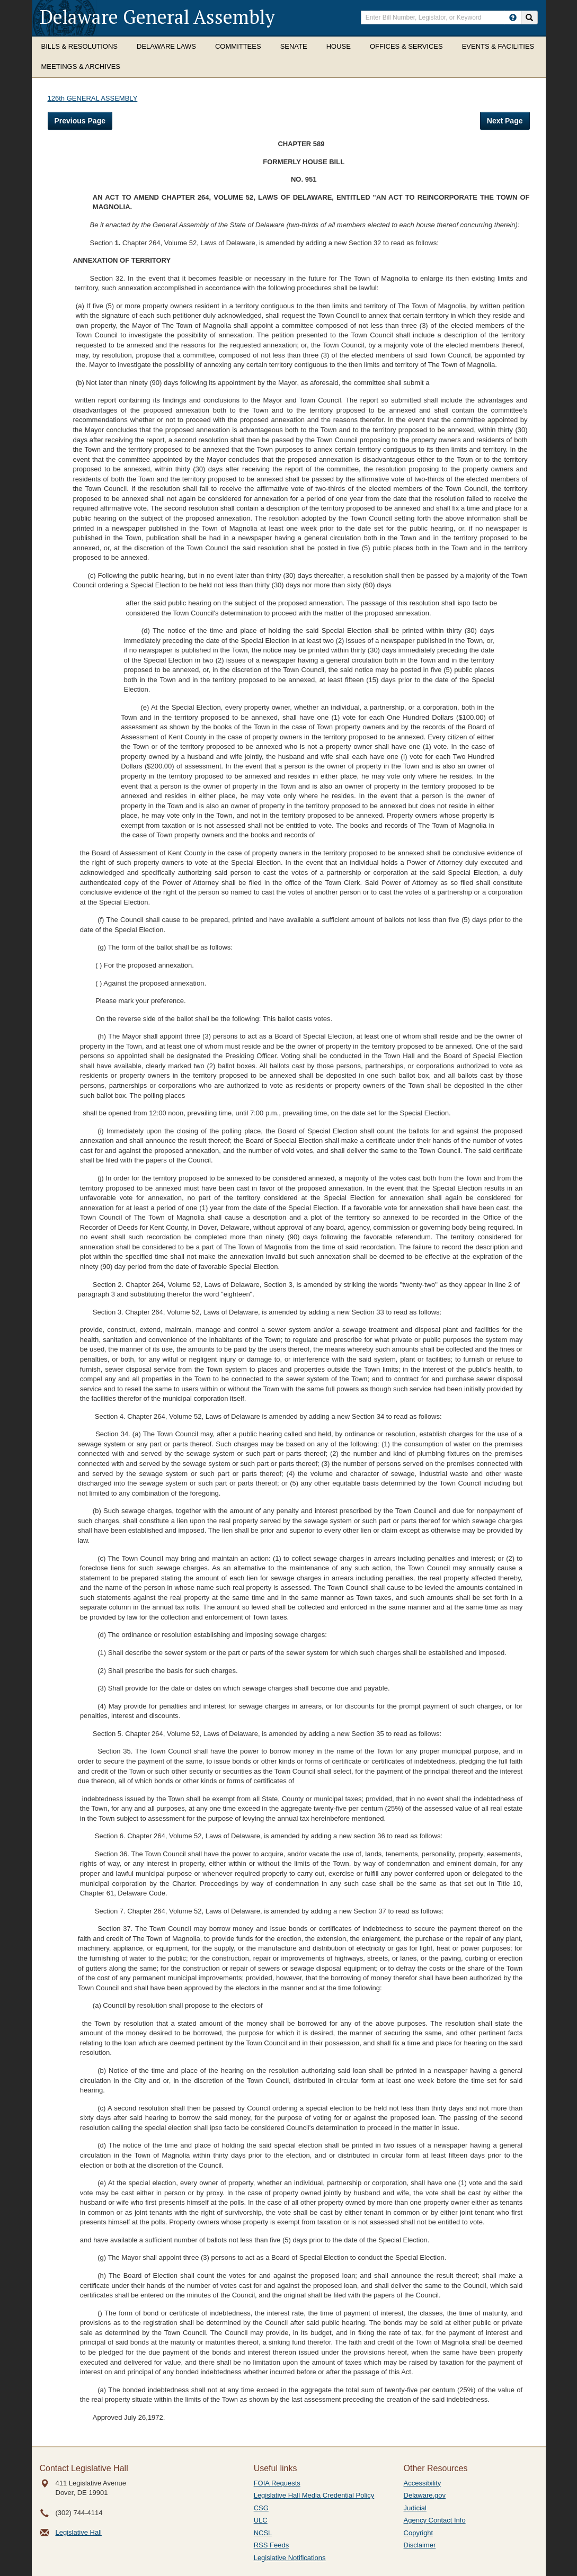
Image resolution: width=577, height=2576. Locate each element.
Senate (293, 46)
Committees (238, 46)
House (338, 46)
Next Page (505, 121)
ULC (261, 2520)
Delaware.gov (425, 2495)
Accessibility (422, 2483)
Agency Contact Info (435, 2520)
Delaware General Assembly (157, 16)
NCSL (263, 2533)
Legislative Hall (79, 2532)
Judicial (415, 2508)
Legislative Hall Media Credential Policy (314, 2495)
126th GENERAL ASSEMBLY (93, 98)
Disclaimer (420, 2545)
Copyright (418, 2533)
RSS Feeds (271, 2545)
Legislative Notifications (290, 2558)
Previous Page (80, 121)
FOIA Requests (277, 2483)
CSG (261, 2508)
